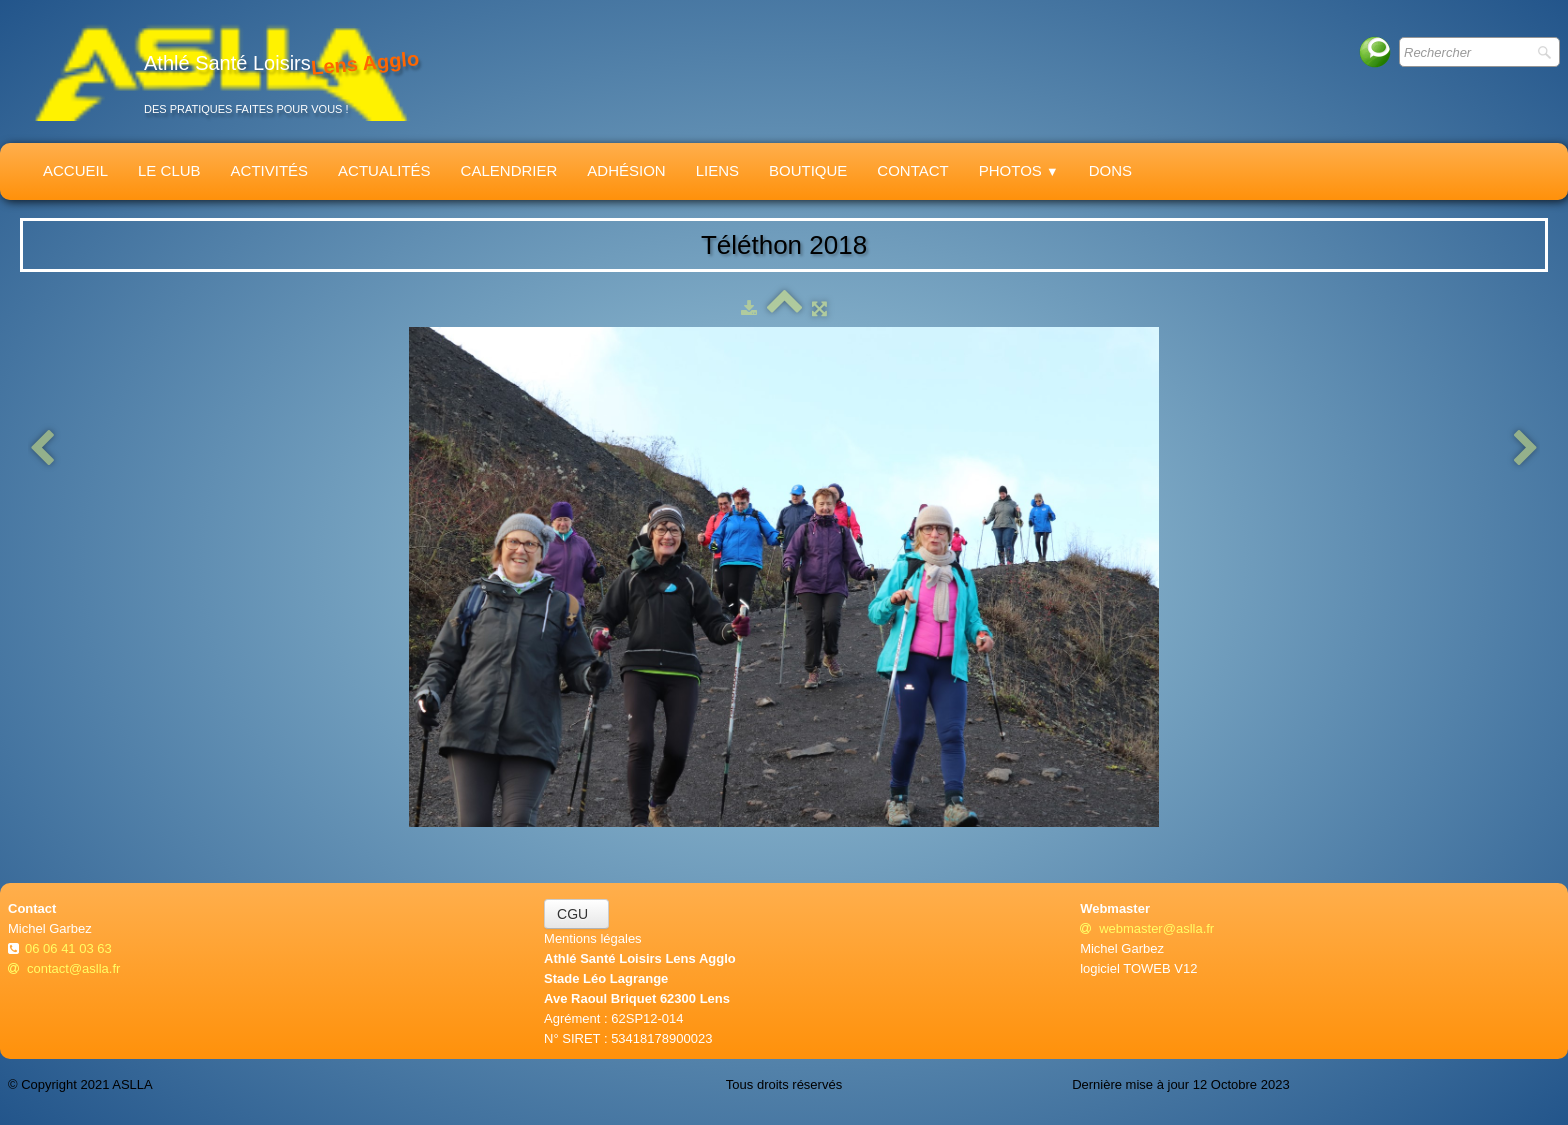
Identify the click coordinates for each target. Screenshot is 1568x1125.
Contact (912, 170)
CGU (576, 914)
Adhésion (626, 170)
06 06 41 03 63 (70, 948)
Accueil (75, 170)
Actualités (384, 170)
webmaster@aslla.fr (1147, 928)
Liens (717, 170)
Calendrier (509, 170)
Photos (1019, 170)
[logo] (221, 71)
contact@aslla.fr (64, 968)
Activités (270, 170)
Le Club (169, 170)
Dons (1110, 170)
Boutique (808, 170)
